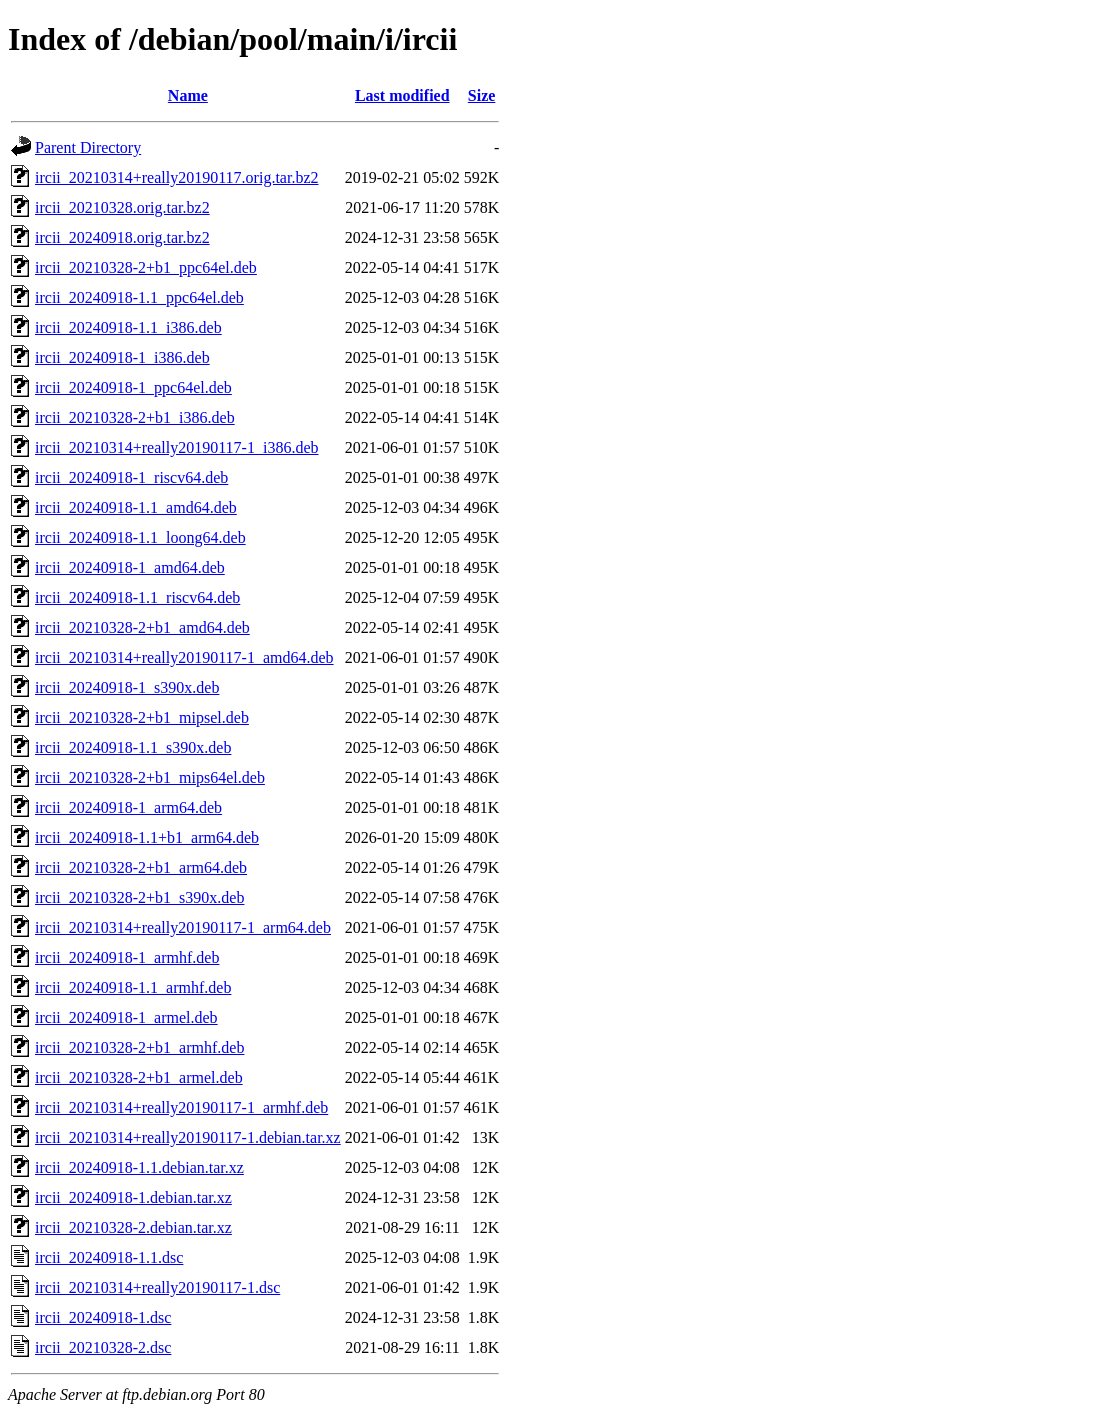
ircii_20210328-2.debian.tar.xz (133, 1227)
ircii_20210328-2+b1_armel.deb (139, 1077)
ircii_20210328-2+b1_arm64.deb (141, 867)
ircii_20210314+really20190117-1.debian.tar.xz (188, 1137)
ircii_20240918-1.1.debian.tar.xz (139, 1167)
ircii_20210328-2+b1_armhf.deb (139, 1047)
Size (482, 95)
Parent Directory (88, 147)
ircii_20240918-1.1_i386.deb (128, 327)
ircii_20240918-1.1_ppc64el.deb (139, 297)
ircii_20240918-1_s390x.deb (127, 687)
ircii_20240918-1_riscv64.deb (131, 477)
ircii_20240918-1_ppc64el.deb (133, 387)
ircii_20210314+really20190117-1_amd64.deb (184, 657)
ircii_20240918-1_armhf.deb (127, 957)
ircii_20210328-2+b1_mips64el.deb (150, 777)
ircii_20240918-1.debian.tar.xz (133, 1197)
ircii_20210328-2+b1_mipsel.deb (142, 717)
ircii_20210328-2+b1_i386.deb (135, 417)
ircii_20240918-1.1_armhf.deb (133, 987)
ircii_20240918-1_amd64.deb (130, 567)
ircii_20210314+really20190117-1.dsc (157, 1287)
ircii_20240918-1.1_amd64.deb (136, 507)
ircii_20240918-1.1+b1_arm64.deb (147, 837)
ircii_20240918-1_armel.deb (126, 1017)
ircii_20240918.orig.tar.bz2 (122, 237)
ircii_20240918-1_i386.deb (122, 357)
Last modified (402, 95)
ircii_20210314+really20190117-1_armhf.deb (181, 1107)
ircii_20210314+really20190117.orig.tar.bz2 (176, 177)
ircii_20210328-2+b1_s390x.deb (139, 897)
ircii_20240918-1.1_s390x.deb (133, 747)
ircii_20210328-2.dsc (103, 1347)
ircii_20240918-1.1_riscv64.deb (137, 597)
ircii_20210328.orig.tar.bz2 (122, 207)
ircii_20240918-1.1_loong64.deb (140, 537)
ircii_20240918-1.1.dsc (109, 1257)
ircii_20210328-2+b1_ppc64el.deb (146, 267)
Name (188, 95)
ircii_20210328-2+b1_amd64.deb (142, 627)
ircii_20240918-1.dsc (103, 1317)
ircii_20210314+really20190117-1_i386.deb (177, 447)
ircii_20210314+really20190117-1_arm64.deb (183, 927)
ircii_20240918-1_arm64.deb (128, 807)
